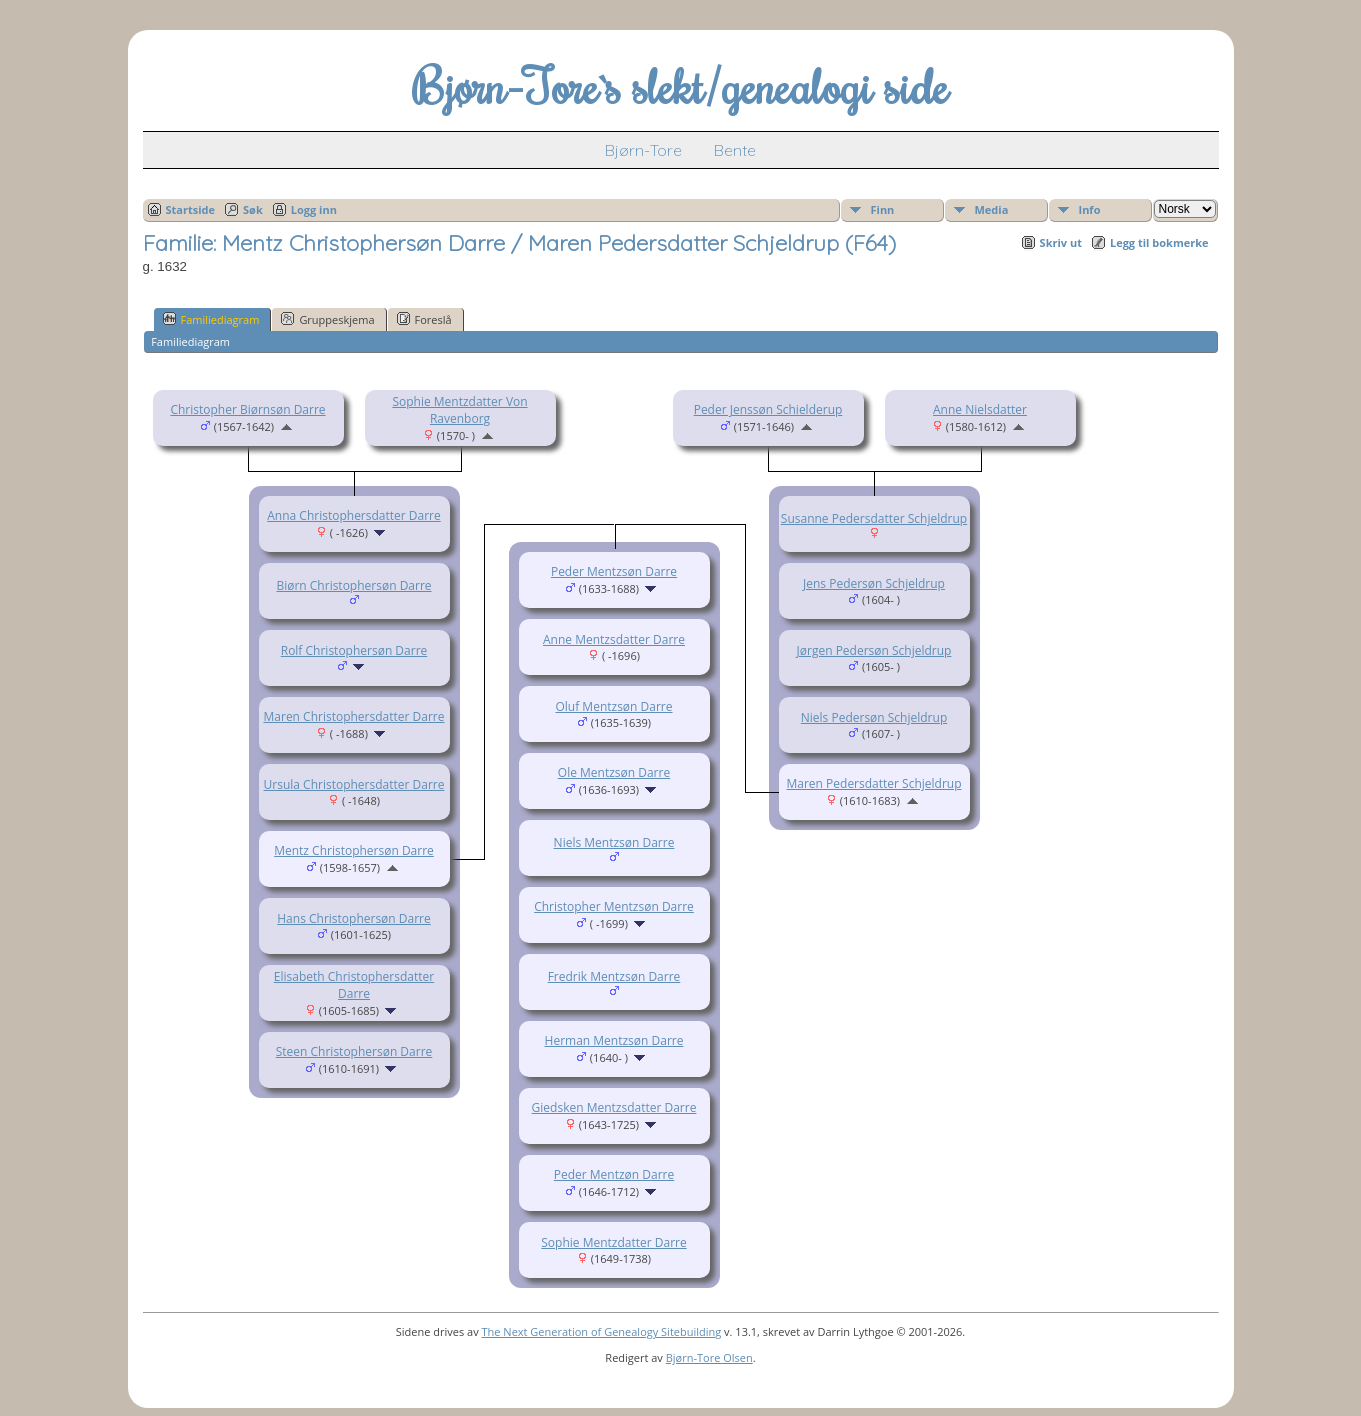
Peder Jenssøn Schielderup (768, 409)
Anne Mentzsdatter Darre (614, 639)
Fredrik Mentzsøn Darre (614, 976)
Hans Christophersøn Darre (353, 918)
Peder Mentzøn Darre (614, 1174)
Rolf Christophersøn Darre (354, 650)
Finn (883, 209)
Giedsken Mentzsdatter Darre (614, 1107)
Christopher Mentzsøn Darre (614, 906)
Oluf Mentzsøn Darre (613, 706)
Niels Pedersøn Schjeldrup (874, 717)
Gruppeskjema (327, 319)
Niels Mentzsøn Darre (614, 842)
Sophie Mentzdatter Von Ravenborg (459, 410)
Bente (735, 150)
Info (1090, 209)
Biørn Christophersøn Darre (353, 585)
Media (992, 209)
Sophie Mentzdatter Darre (613, 1242)
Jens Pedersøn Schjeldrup (874, 583)
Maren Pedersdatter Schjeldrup (874, 783)
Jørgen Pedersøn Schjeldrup (874, 650)
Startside (191, 209)
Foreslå (424, 319)
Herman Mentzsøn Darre (614, 1040)
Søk (253, 209)
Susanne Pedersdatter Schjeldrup (874, 518)
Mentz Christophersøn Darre (354, 850)
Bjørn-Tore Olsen (709, 1357)
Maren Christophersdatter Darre (354, 716)
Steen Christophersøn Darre (354, 1051)
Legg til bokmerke (1159, 242)
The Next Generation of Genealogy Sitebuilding (602, 1331)
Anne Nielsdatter (980, 409)
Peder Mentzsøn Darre (614, 571)
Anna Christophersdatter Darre (353, 515)
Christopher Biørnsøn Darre (247, 409)
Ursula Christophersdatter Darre (354, 784)
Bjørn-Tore (643, 150)
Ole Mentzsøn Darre (614, 772)
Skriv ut (1061, 242)
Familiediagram (211, 319)
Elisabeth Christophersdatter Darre (354, 985)
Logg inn (314, 209)
